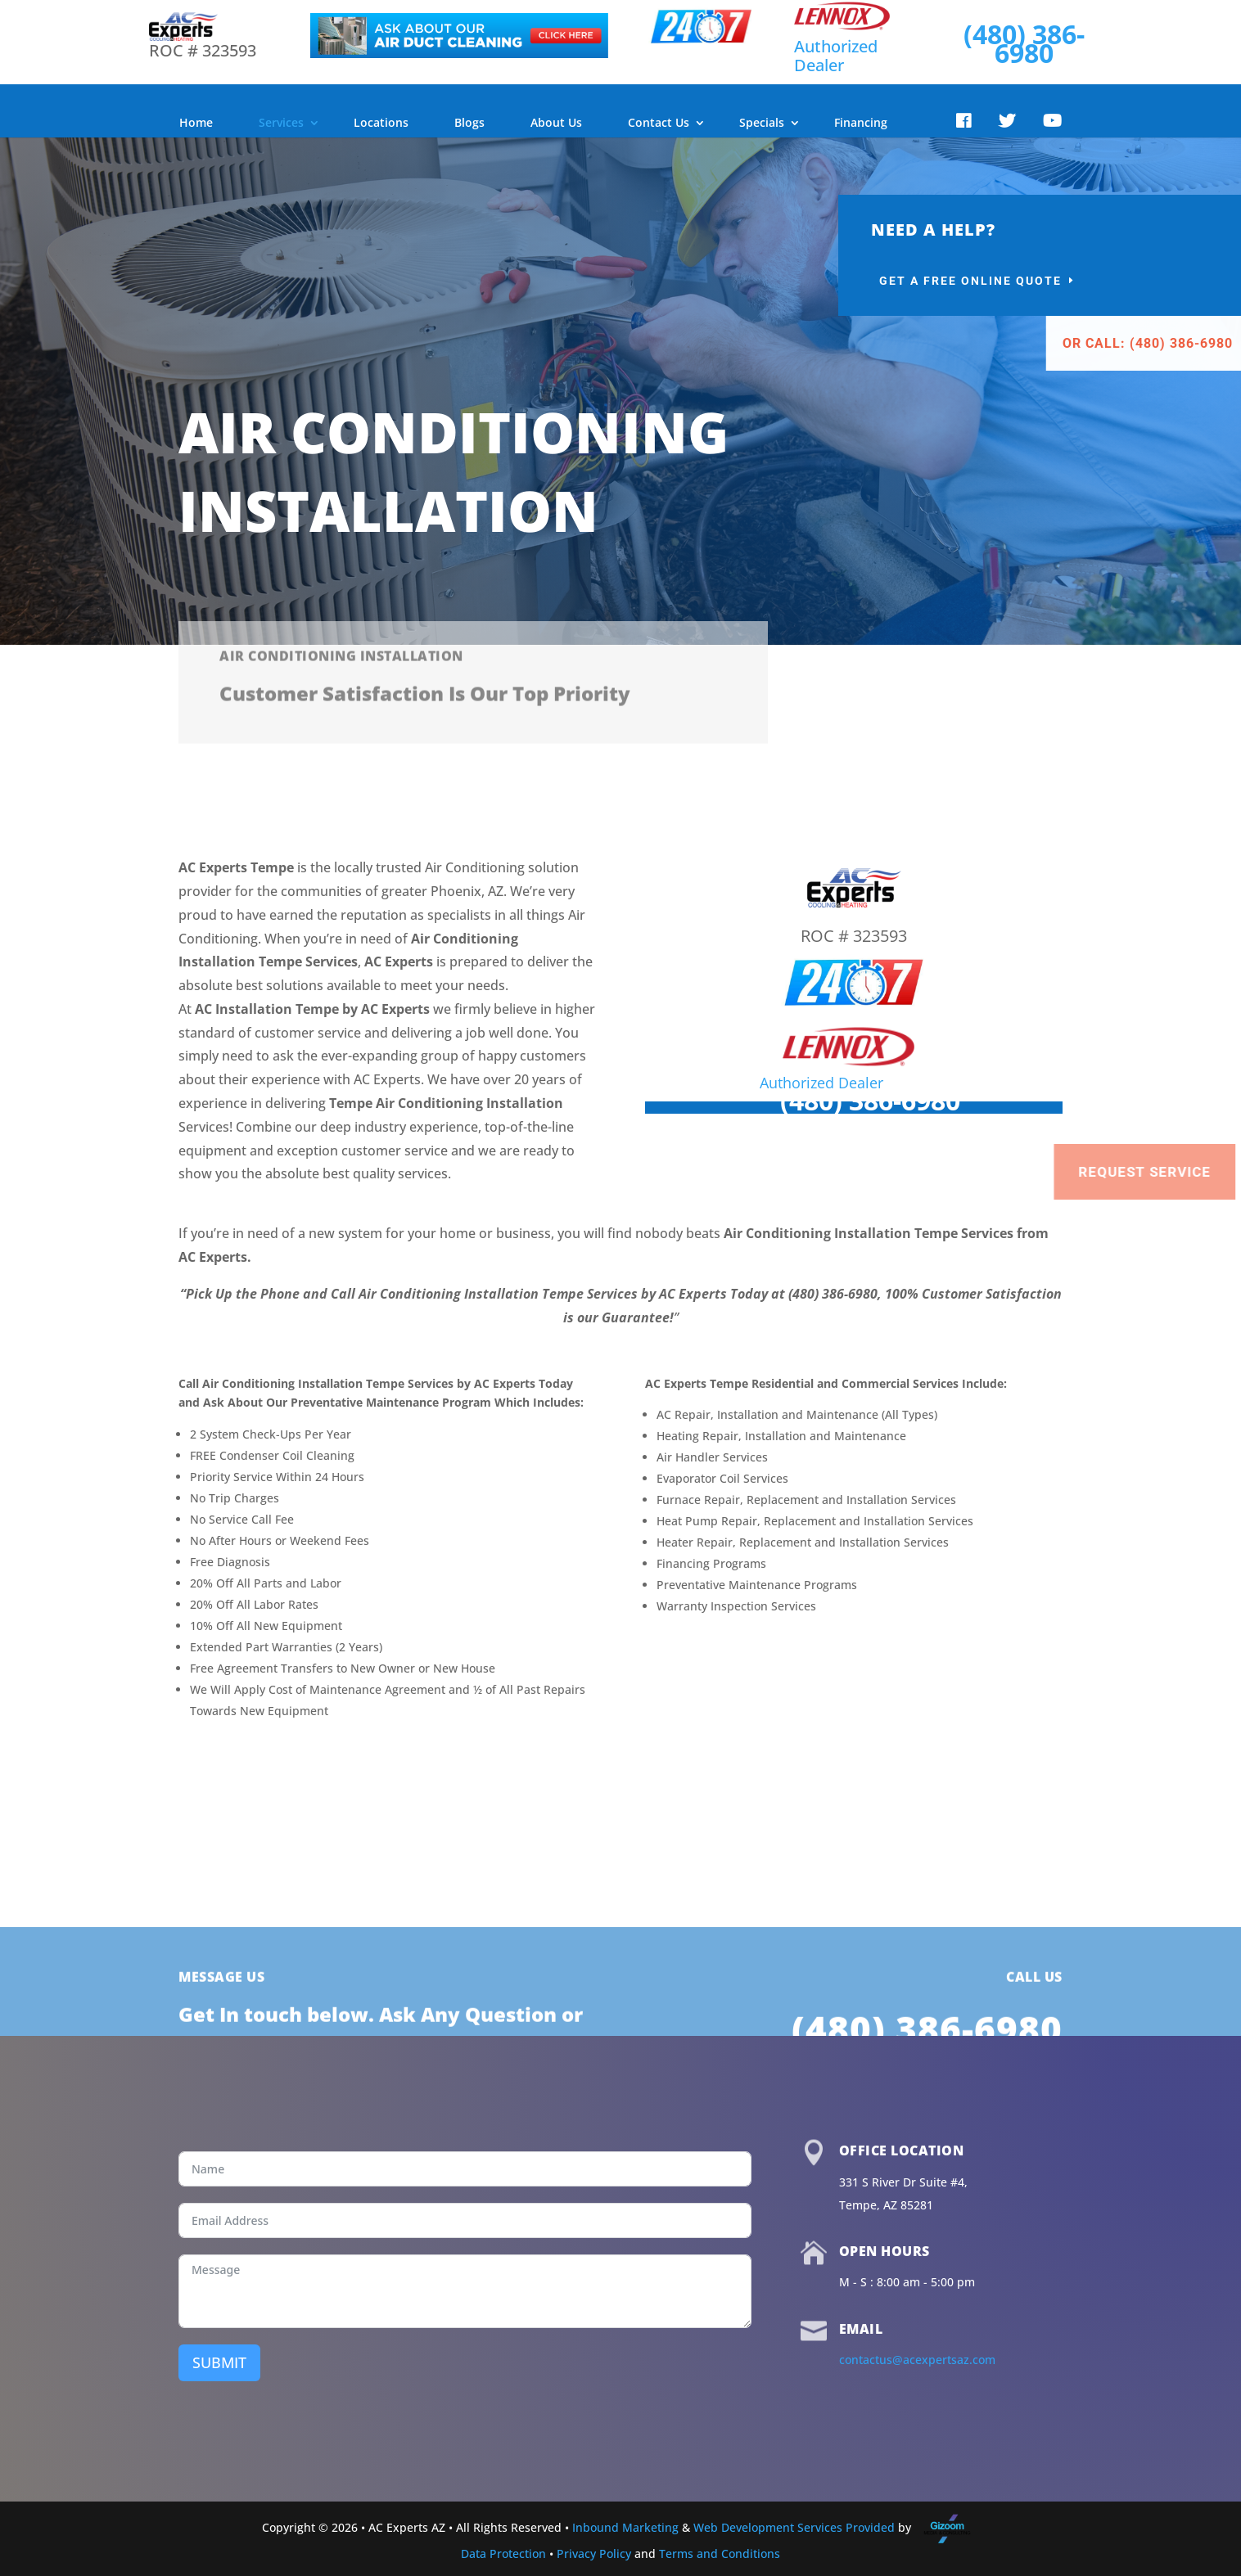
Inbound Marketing (625, 2527)
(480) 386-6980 (1024, 43)
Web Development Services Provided (794, 2527)
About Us (556, 122)
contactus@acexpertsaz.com (917, 2359)
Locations (381, 122)
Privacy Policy (594, 2553)
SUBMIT (219, 2362)
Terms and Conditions (719, 2553)
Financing (860, 122)
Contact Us (658, 122)
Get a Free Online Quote (1083, 280)
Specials (761, 122)
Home (196, 122)
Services (281, 122)
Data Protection (503, 2553)
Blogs (469, 122)
